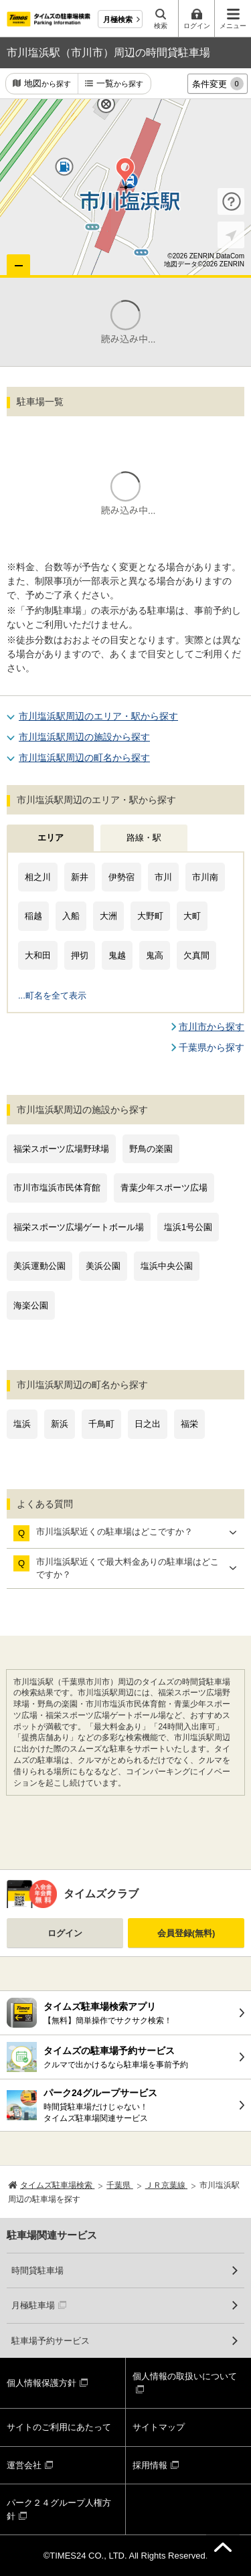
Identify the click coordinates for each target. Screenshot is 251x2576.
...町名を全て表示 (52, 996)
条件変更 (218, 83)
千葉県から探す (211, 1047)
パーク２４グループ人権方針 (59, 2509)
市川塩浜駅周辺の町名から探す (84, 757)
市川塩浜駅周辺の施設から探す (84, 737)
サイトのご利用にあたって (59, 2427)
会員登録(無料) (186, 1933)
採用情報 (150, 2465)
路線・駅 (144, 838)
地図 (47, 84)
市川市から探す (211, 1026)
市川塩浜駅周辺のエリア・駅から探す (98, 716)
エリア (50, 838)
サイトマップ (159, 2427)
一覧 (119, 84)
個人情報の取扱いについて (185, 2376)
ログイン (65, 1933)
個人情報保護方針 (41, 2383)
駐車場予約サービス (50, 2341)
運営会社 (24, 2465)
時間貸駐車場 (37, 2270)
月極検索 (118, 19)
